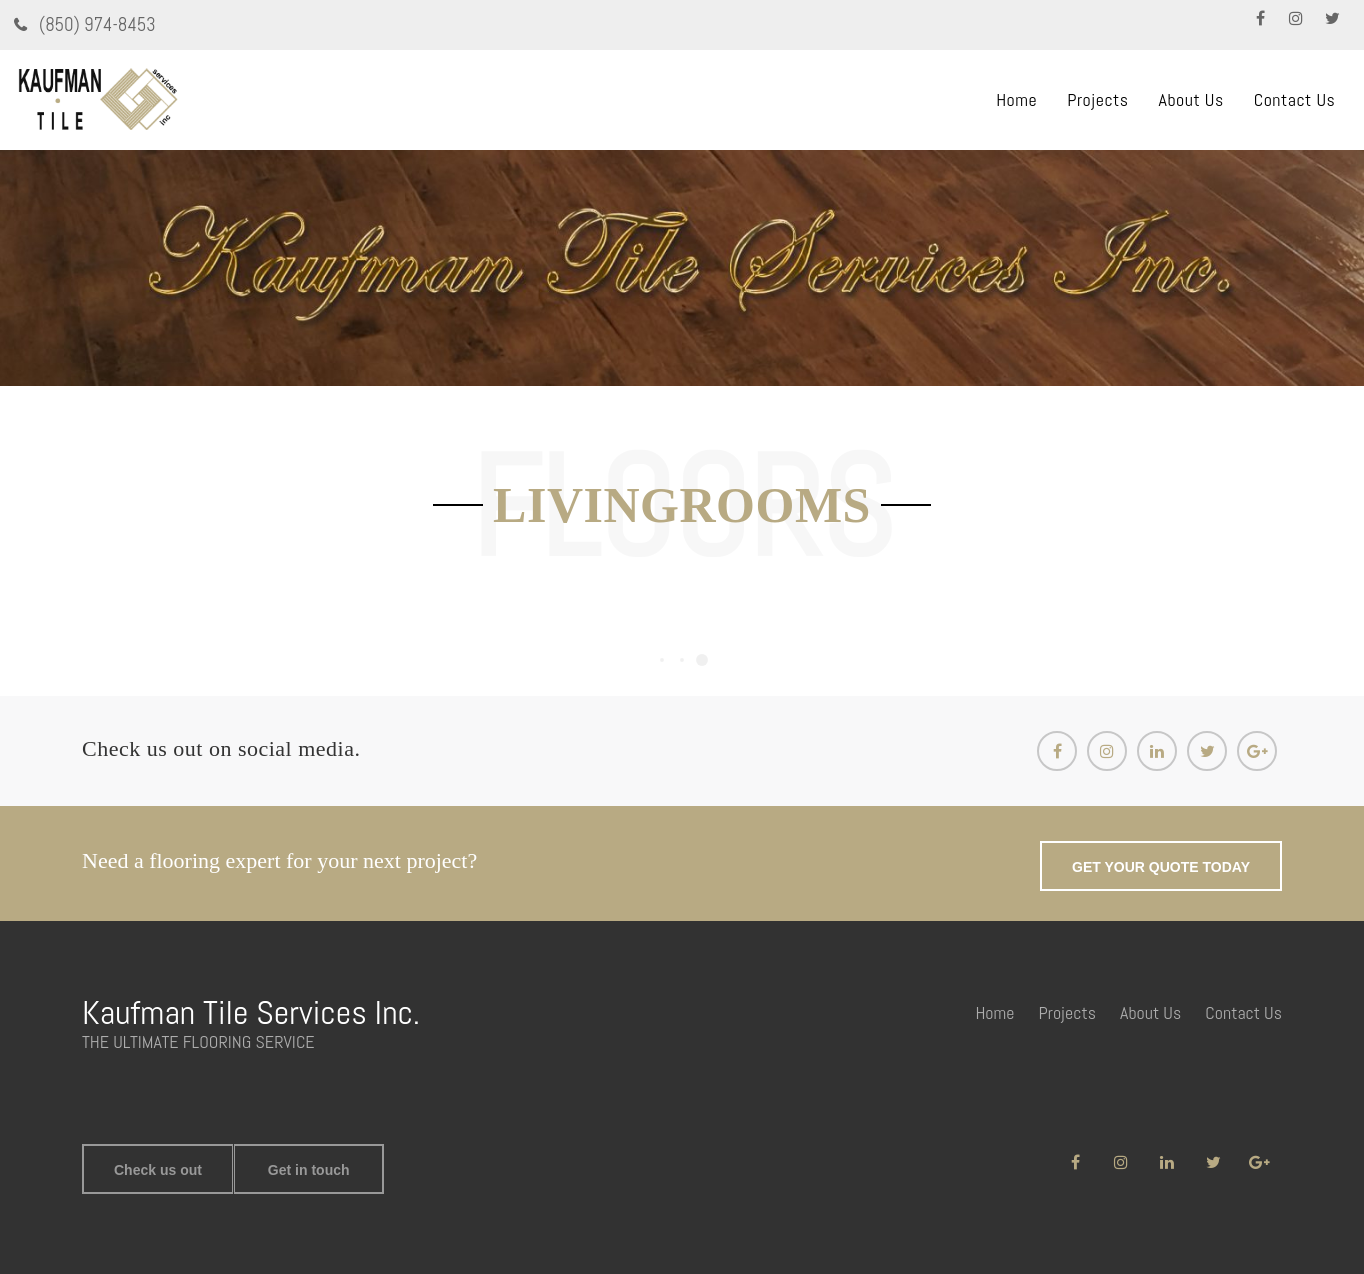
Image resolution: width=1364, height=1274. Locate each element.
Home (1016, 99)
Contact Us (1295, 99)
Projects (1097, 99)
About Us (1191, 99)
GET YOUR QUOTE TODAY (1161, 867)
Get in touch (309, 1170)
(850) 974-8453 (95, 25)
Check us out (158, 1170)
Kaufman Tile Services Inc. (251, 1012)
